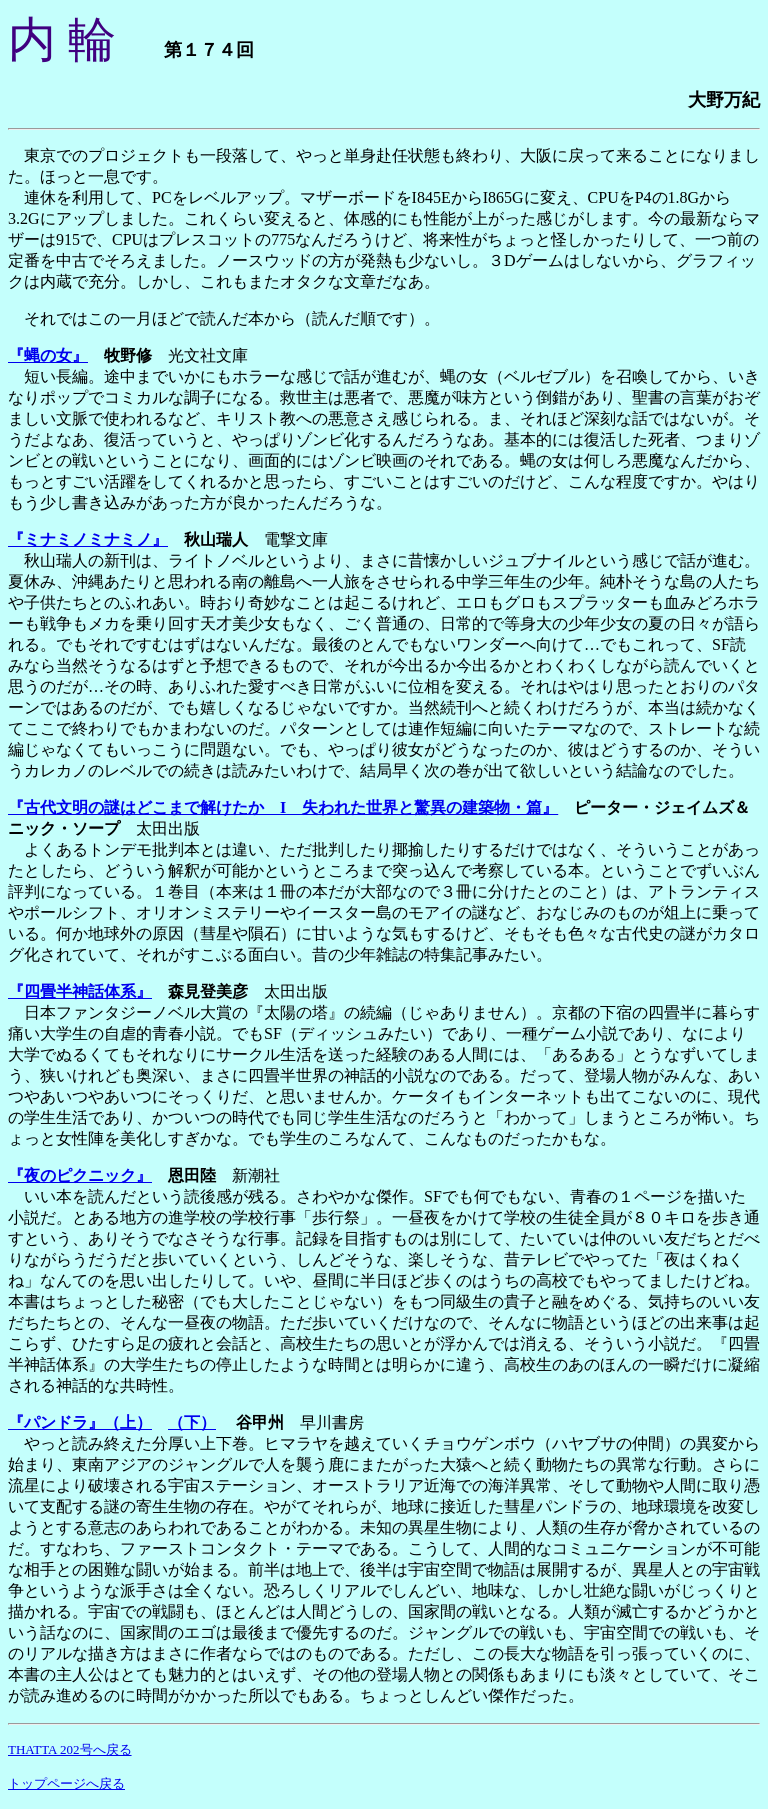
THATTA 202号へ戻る (70, 1749)
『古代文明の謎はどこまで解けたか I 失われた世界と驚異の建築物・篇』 (283, 807)
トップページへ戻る (66, 1783)
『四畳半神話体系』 (80, 991)
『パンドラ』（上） (80, 1422)
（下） (192, 1422)
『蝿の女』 (48, 355)
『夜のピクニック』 (80, 1175)
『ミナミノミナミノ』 (88, 539)
